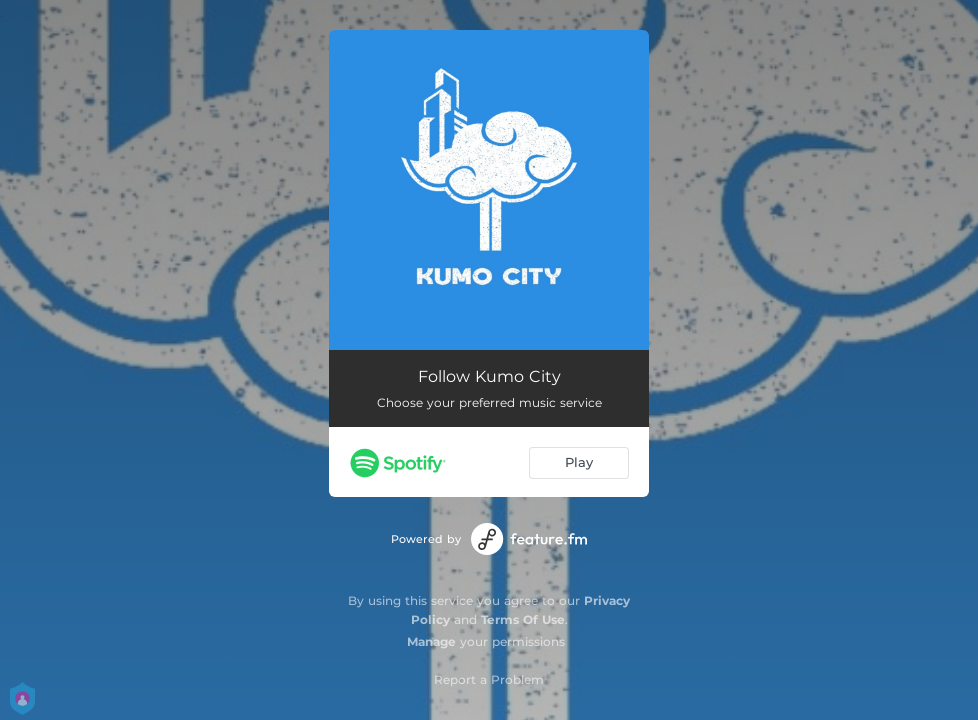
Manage (431, 641)
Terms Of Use (523, 619)
